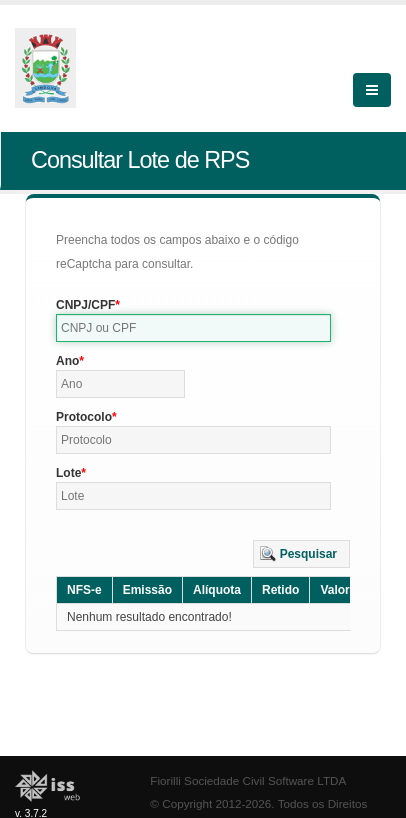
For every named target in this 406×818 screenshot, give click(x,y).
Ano (67, 361)
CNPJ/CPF (85, 305)
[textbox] (193, 328)
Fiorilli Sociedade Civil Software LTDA (248, 780)
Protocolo (84, 417)
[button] (301, 554)
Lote (68, 473)
